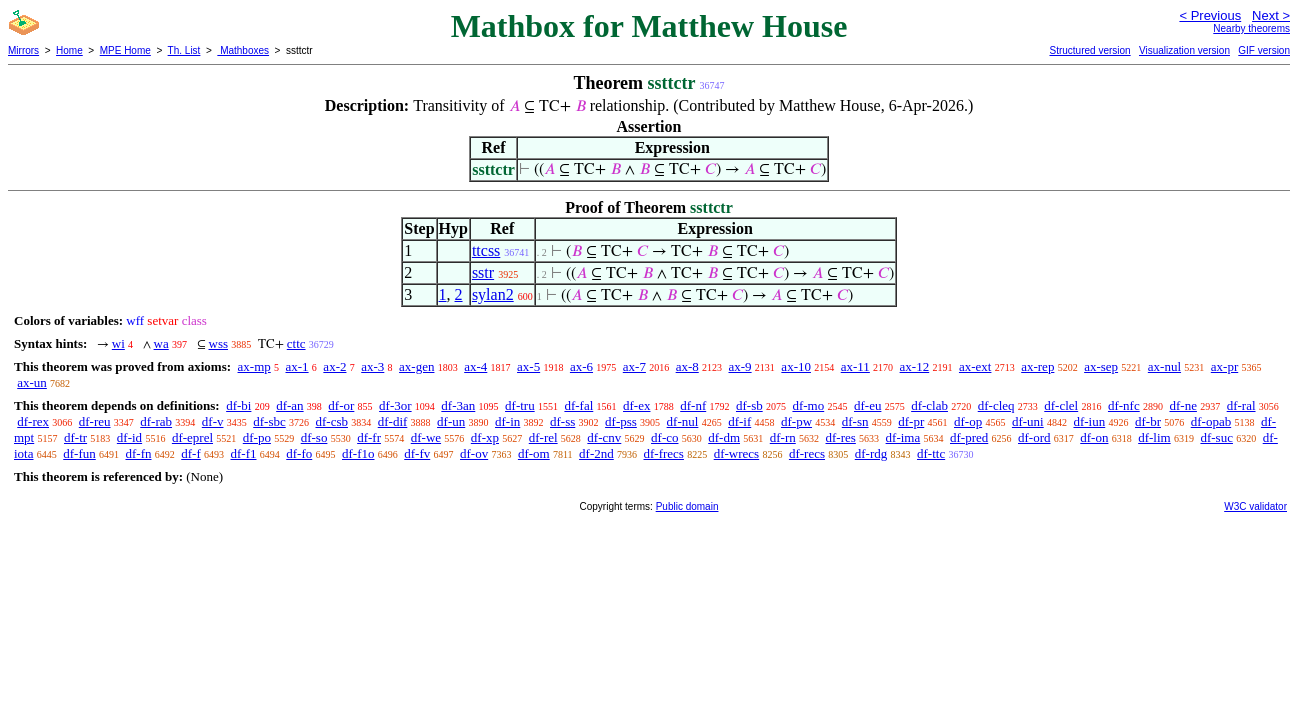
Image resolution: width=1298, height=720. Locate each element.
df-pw (796, 421)
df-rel (543, 437)
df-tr (75, 437)
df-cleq (996, 405)
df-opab (1211, 421)
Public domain (687, 506)
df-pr (911, 421)
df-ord (1034, 437)
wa (161, 343)
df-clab (929, 405)
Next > (1271, 15)
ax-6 (581, 366)
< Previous (1210, 15)
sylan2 (493, 294)
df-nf (693, 405)
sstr (483, 272)
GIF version (1264, 50)
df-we (426, 437)
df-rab (156, 421)
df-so (314, 437)
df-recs (807, 453)
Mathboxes (243, 50)
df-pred (969, 437)
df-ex (636, 405)
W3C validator (1255, 506)
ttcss (486, 250)
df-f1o (358, 453)
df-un (451, 421)
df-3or (395, 405)
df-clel (1061, 405)
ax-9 (740, 366)
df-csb (331, 421)
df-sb (749, 405)
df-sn (855, 421)
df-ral (1241, 405)
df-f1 (244, 453)
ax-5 (528, 366)
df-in (507, 421)
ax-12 (915, 366)
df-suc (1216, 437)
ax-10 (796, 366)
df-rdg (871, 453)
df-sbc (269, 421)
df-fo (299, 453)
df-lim (1154, 437)
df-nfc (1124, 405)
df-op (968, 421)
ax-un (32, 382)
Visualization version (1184, 50)
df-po (257, 437)
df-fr (369, 437)
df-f (191, 453)
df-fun (79, 453)
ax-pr (1224, 366)
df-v (213, 421)
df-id (129, 437)
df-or (341, 405)
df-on (1094, 437)
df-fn (139, 453)
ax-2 (334, 366)
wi (118, 343)
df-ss (562, 421)
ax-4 (475, 366)
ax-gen (416, 366)
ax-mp (254, 366)
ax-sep (1101, 366)
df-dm (724, 437)
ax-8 (687, 366)
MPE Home (125, 50)
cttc (296, 343)
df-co (664, 437)
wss (219, 343)
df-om (534, 453)
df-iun (1089, 421)
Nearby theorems (1251, 28)
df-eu (867, 405)
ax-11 (855, 366)
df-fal (578, 405)
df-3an (458, 405)
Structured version (1089, 50)
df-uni (1028, 421)
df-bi (238, 405)
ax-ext (975, 366)
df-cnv (604, 437)
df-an (289, 405)
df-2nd (596, 453)
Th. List (184, 50)
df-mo (808, 405)
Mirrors (23, 50)
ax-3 (372, 366)
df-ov (474, 453)
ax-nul (1164, 366)
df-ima (903, 437)
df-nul (683, 421)
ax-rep (1037, 366)
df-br (1148, 421)
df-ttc (931, 453)
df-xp (485, 437)
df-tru (520, 405)
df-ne (1182, 405)
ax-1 (297, 366)
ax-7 (634, 366)
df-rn (783, 437)
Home (69, 50)
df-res (841, 437)
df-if (739, 421)
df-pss (621, 421)
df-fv (417, 453)
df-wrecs (736, 453)
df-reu (95, 421)
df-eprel (192, 437)
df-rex (33, 421)
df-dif (393, 421)
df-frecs (664, 453)
